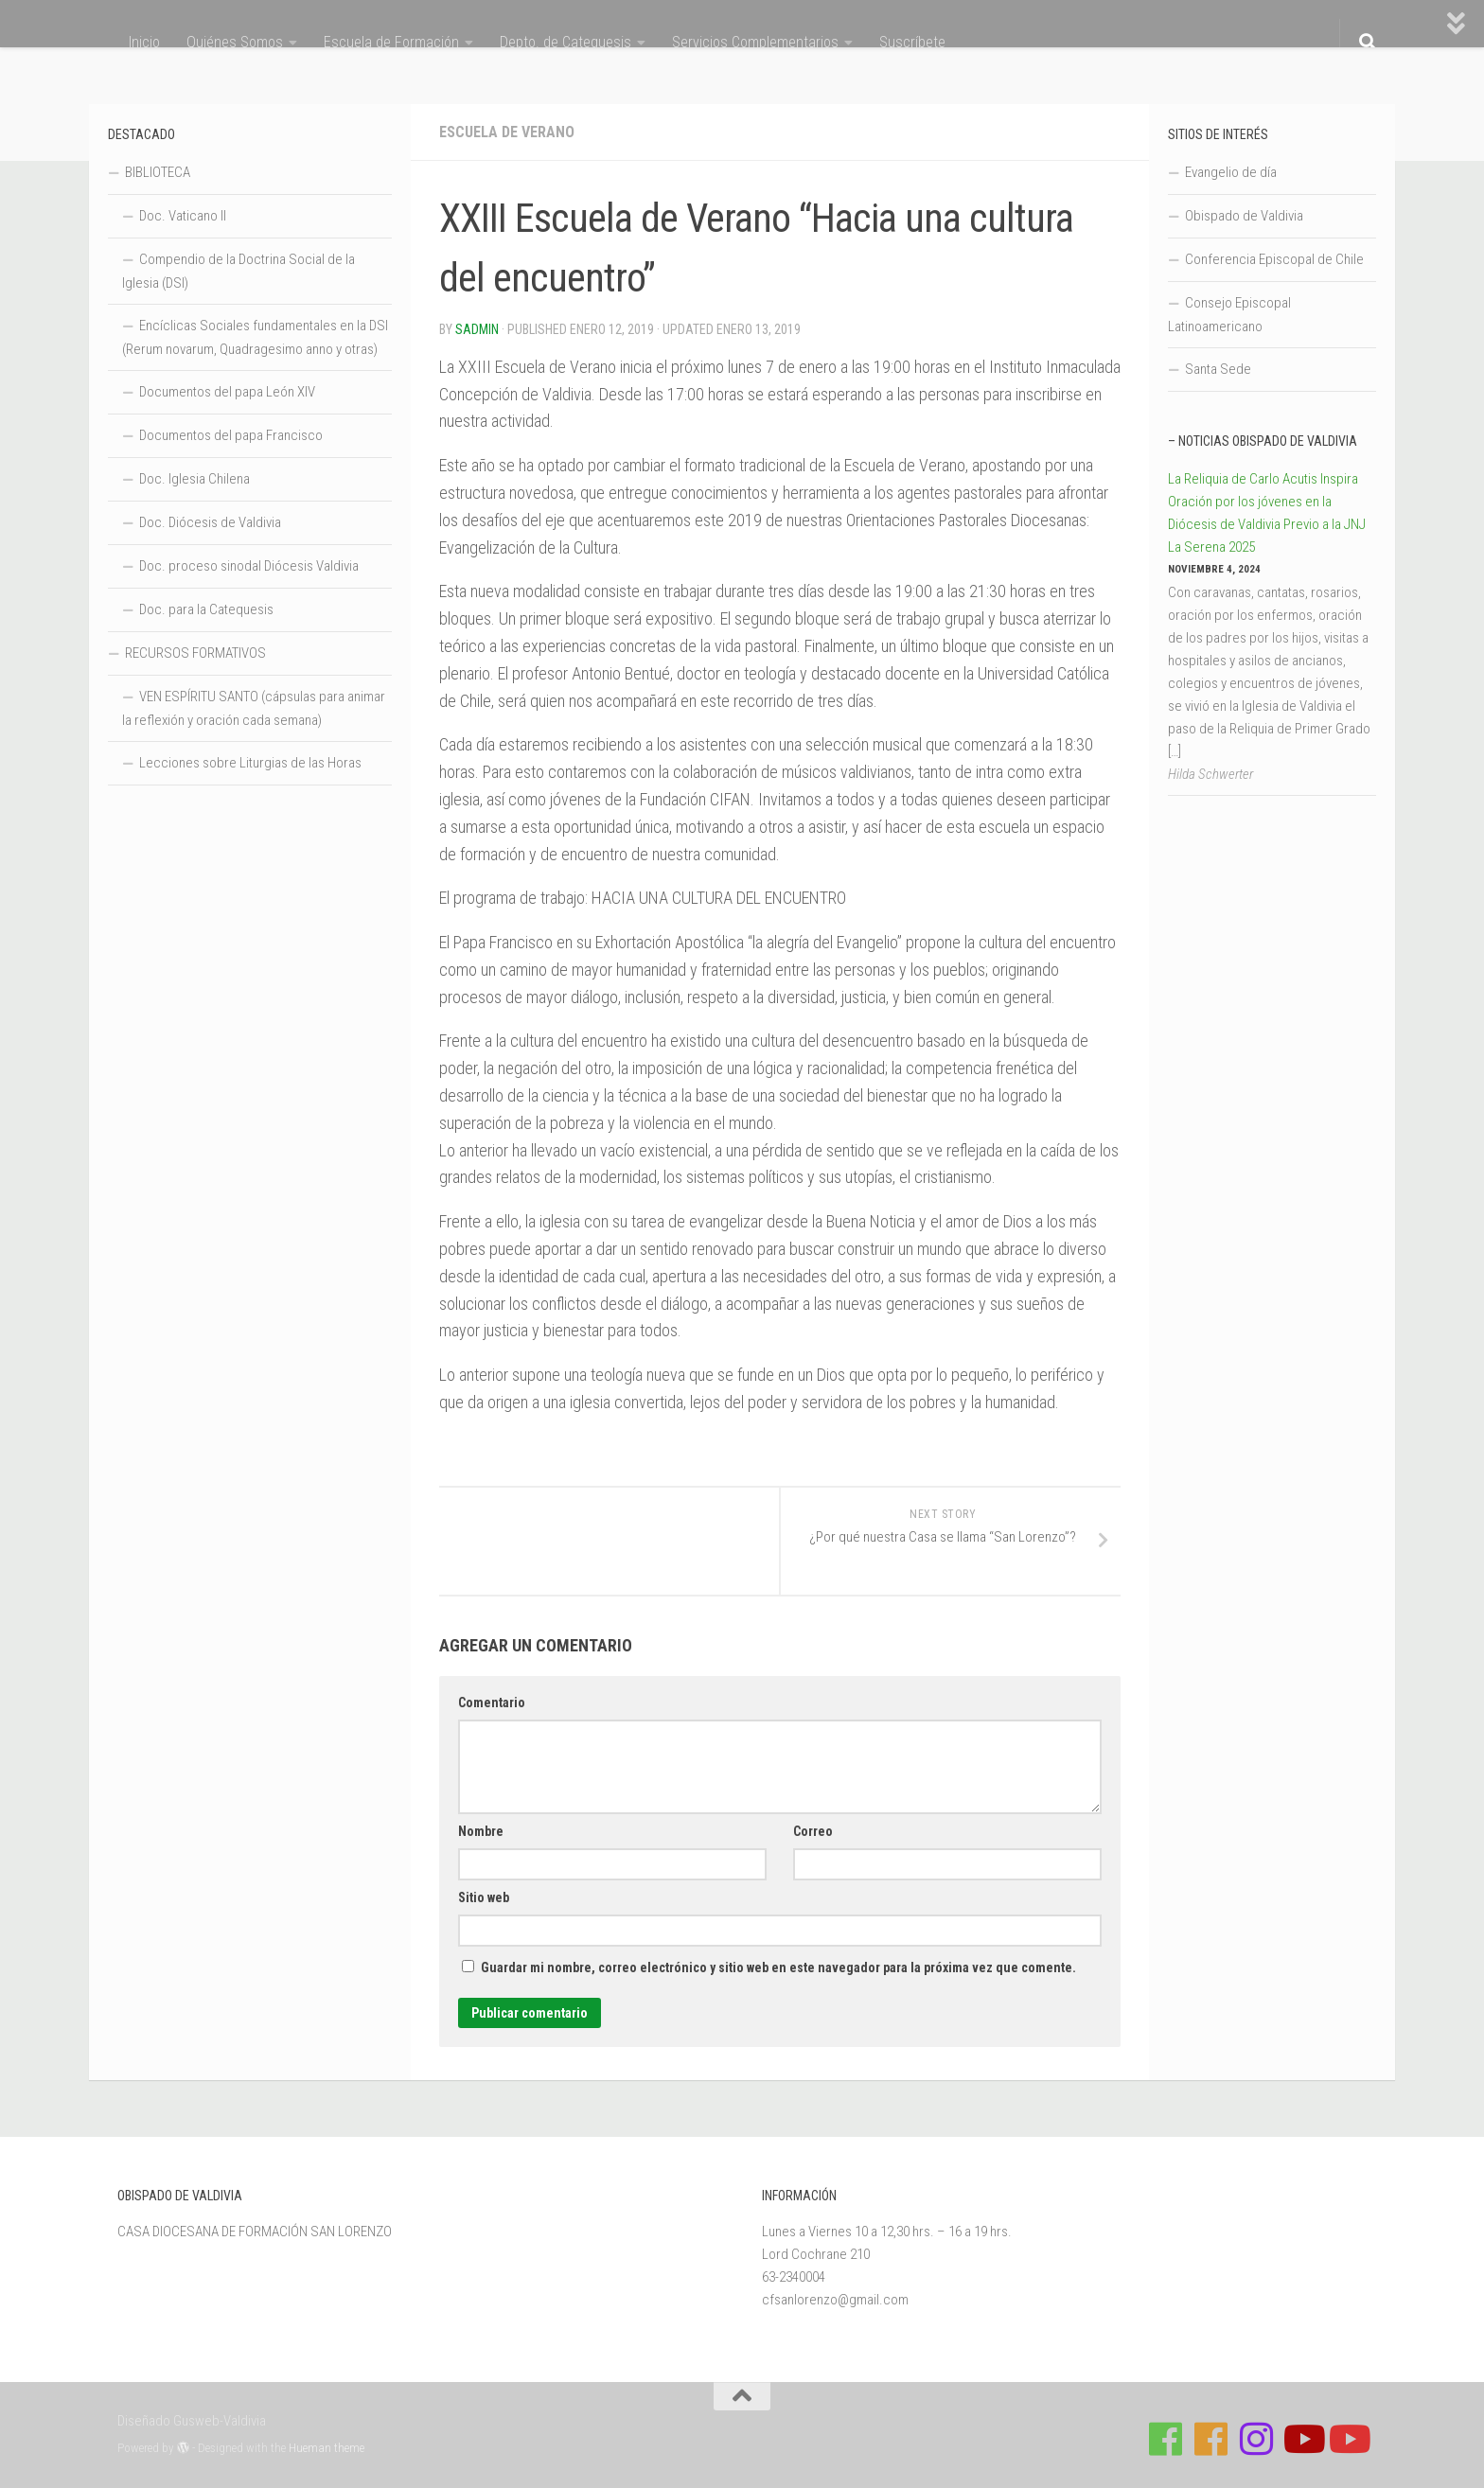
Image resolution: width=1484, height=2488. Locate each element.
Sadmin (477, 329)
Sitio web (483, 1897)
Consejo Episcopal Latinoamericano (1229, 314)
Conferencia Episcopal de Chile (1274, 259)
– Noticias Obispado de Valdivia (1262, 441)
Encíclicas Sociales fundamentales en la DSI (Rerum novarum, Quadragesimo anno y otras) (255, 337)
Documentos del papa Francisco (231, 435)
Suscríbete (912, 42)
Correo (813, 1831)
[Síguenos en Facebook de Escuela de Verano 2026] (1211, 2439)
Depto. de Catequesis (565, 42)
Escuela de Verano (506, 132)
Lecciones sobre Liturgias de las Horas (250, 762)
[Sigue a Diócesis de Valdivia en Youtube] (1348, 2439)
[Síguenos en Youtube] (1302, 2439)
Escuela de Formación (391, 42)
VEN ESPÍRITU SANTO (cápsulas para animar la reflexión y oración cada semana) (253, 708)
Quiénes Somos (234, 42)
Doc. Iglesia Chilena (194, 478)
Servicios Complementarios (755, 42)
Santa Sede (1218, 369)
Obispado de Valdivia (1244, 215)
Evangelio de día (1231, 172)
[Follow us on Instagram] (1257, 2439)
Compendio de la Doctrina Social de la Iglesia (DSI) (238, 271)
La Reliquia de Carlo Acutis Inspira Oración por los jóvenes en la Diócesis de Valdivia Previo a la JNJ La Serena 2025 (1267, 513)
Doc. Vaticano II (182, 215)
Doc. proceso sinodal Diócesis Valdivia (249, 565)
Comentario (491, 1702)
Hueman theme (326, 2448)
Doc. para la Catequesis (206, 609)
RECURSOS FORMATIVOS (195, 653)
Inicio (144, 42)
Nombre (481, 1831)
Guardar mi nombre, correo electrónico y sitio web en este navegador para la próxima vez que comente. (778, 1967)
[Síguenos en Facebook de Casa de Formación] (1166, 2439)
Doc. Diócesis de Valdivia (210, 522)
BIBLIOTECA (157, 172)
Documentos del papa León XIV (227, 391)
